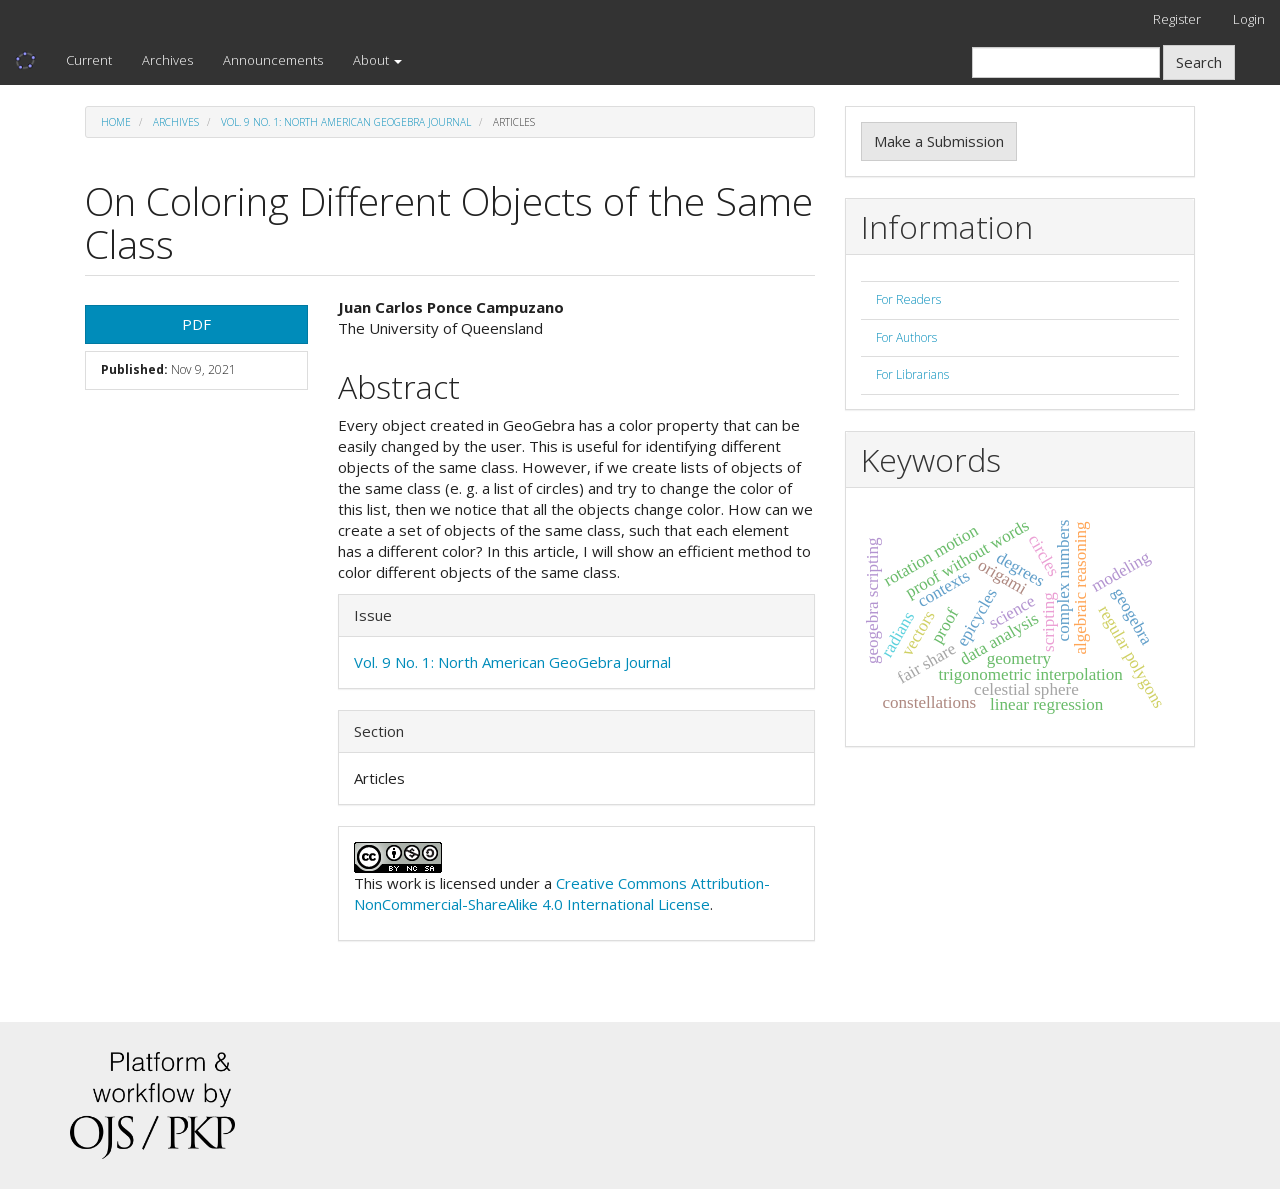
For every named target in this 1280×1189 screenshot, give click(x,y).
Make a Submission (939, 141)
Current (89, 60)
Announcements (273, 60)
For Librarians (912, 374)
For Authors (906, 337)
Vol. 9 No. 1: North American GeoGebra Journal (346, 122)
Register (1177, 19)
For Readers (908, 299)
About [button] (377, 60)
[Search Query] (1066, 62)
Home (116, 122)
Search (1199, 62)
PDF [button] (196, 324)
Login (1249, 19)
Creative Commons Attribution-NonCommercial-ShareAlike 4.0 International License (562, 893)
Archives (167, 60)
